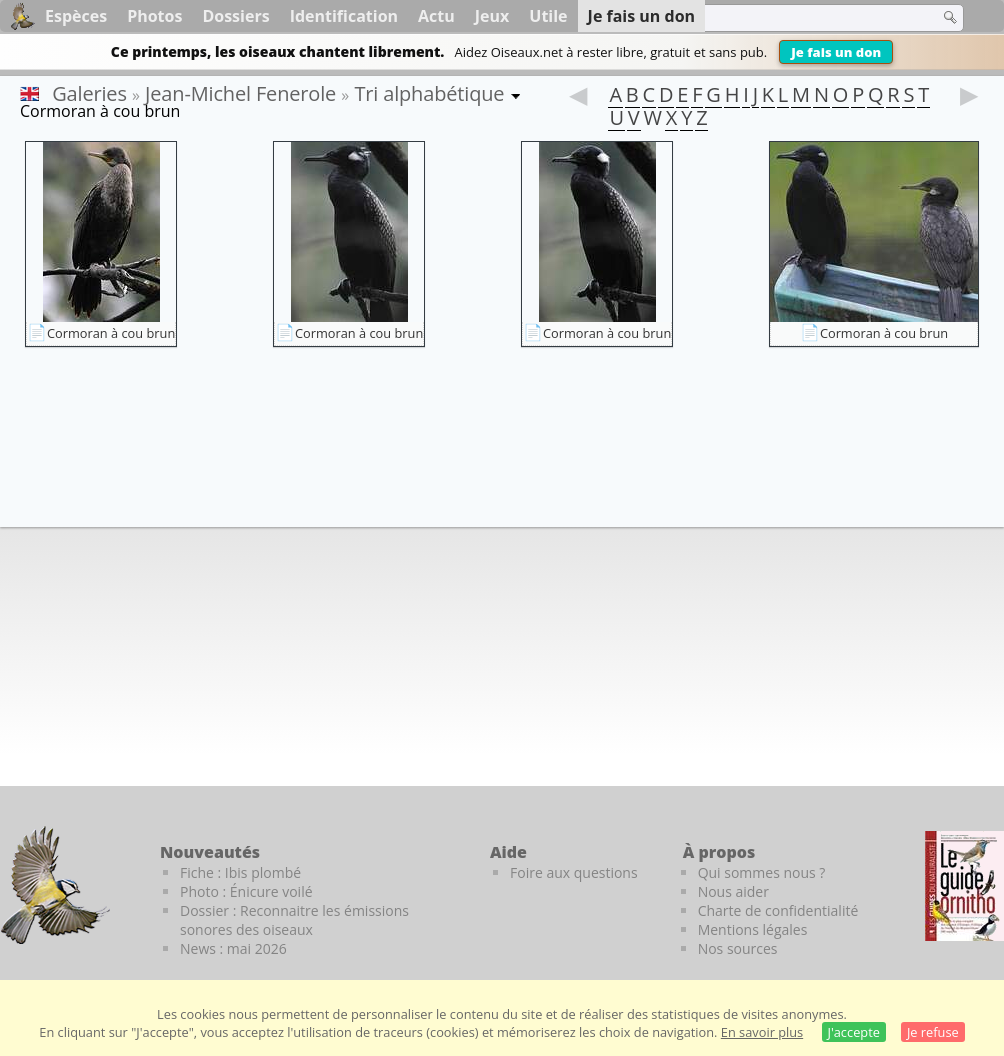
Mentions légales (753, 929)
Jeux (492, 16)
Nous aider (733, 891)
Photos (154, 16)
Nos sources (738, 948)
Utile (548, 16)
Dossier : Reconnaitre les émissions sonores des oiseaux (294, 920)
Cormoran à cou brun (111, 333)
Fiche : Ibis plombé (240, 872)
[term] (798, 18)
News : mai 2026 (233, 948)
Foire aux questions (574, 872)
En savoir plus (762, 1032)
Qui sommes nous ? (762, 872)
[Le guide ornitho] (964, 886)
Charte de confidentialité (778, 910)
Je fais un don (836, 52)
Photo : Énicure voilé (246, 891)
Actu (436, 16)
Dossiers (235, 16)
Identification (344, 16)
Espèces (76, 16)
